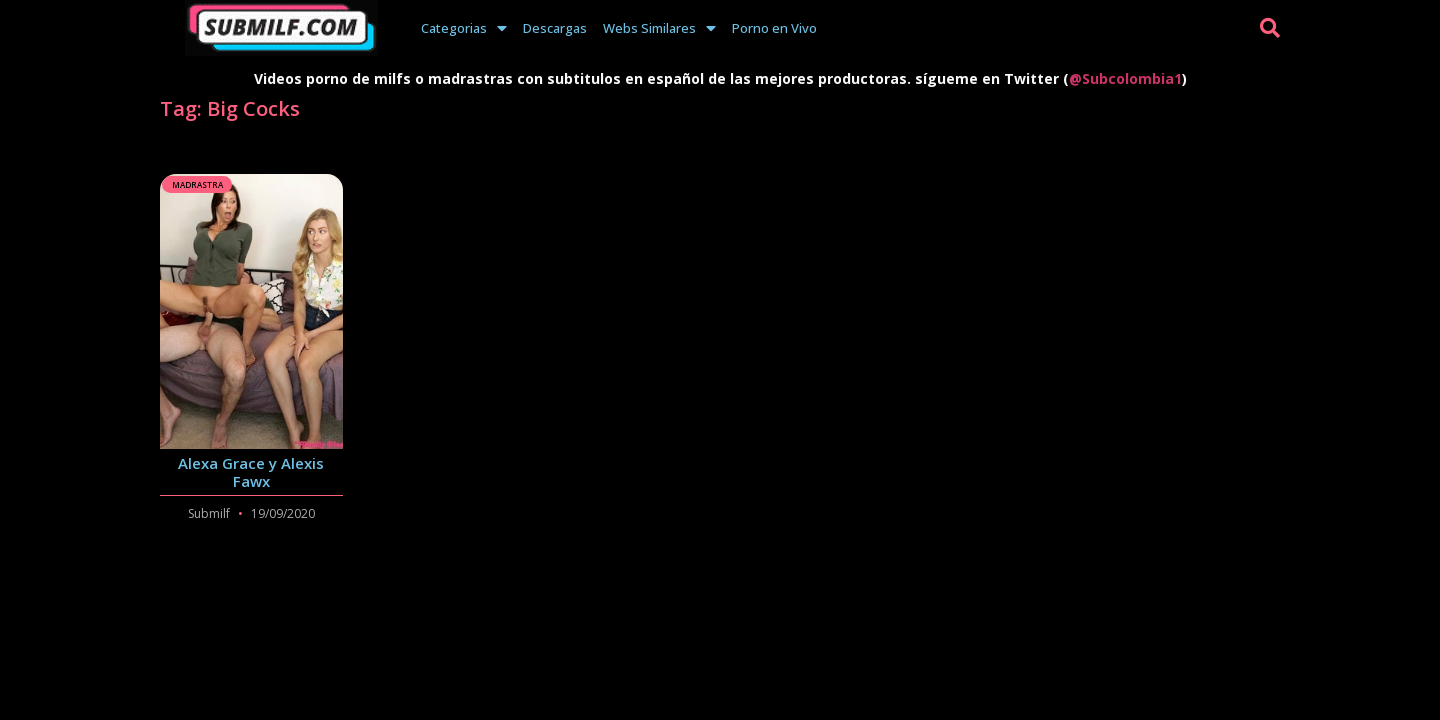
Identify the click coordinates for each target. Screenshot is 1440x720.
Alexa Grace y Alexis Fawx (251, 472)
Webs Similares (659, 28)
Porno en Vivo (774, 28)
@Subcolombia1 (1125, 78)
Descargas (555, 28)
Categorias (464, 28)
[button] (1270, 28)
